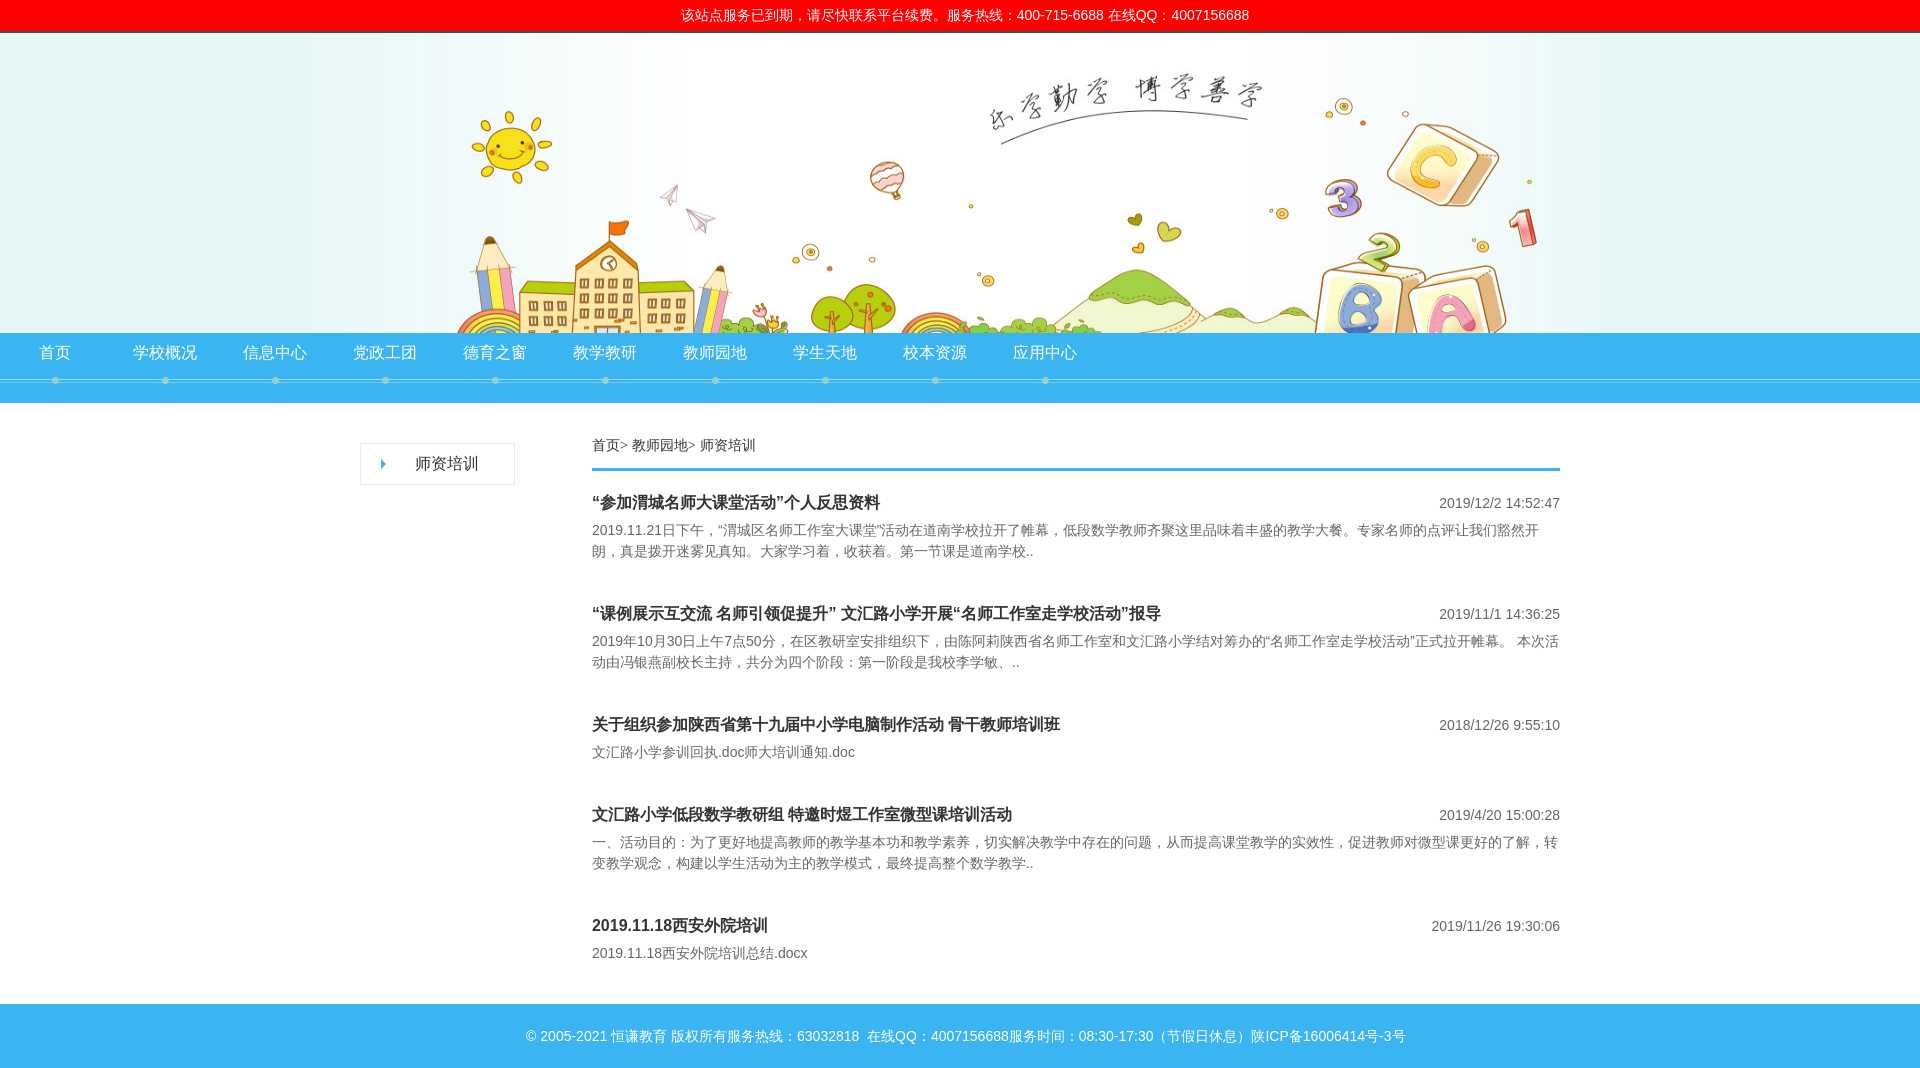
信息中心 (275, 352)
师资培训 (447, 463)
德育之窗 (495, 352)
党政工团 (385, 352)
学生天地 (825, 352)
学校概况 (165, 352)
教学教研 (605, 352)
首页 (55, 352)
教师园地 (715, 352)
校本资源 (935, 352)
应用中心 (1045, 352)
